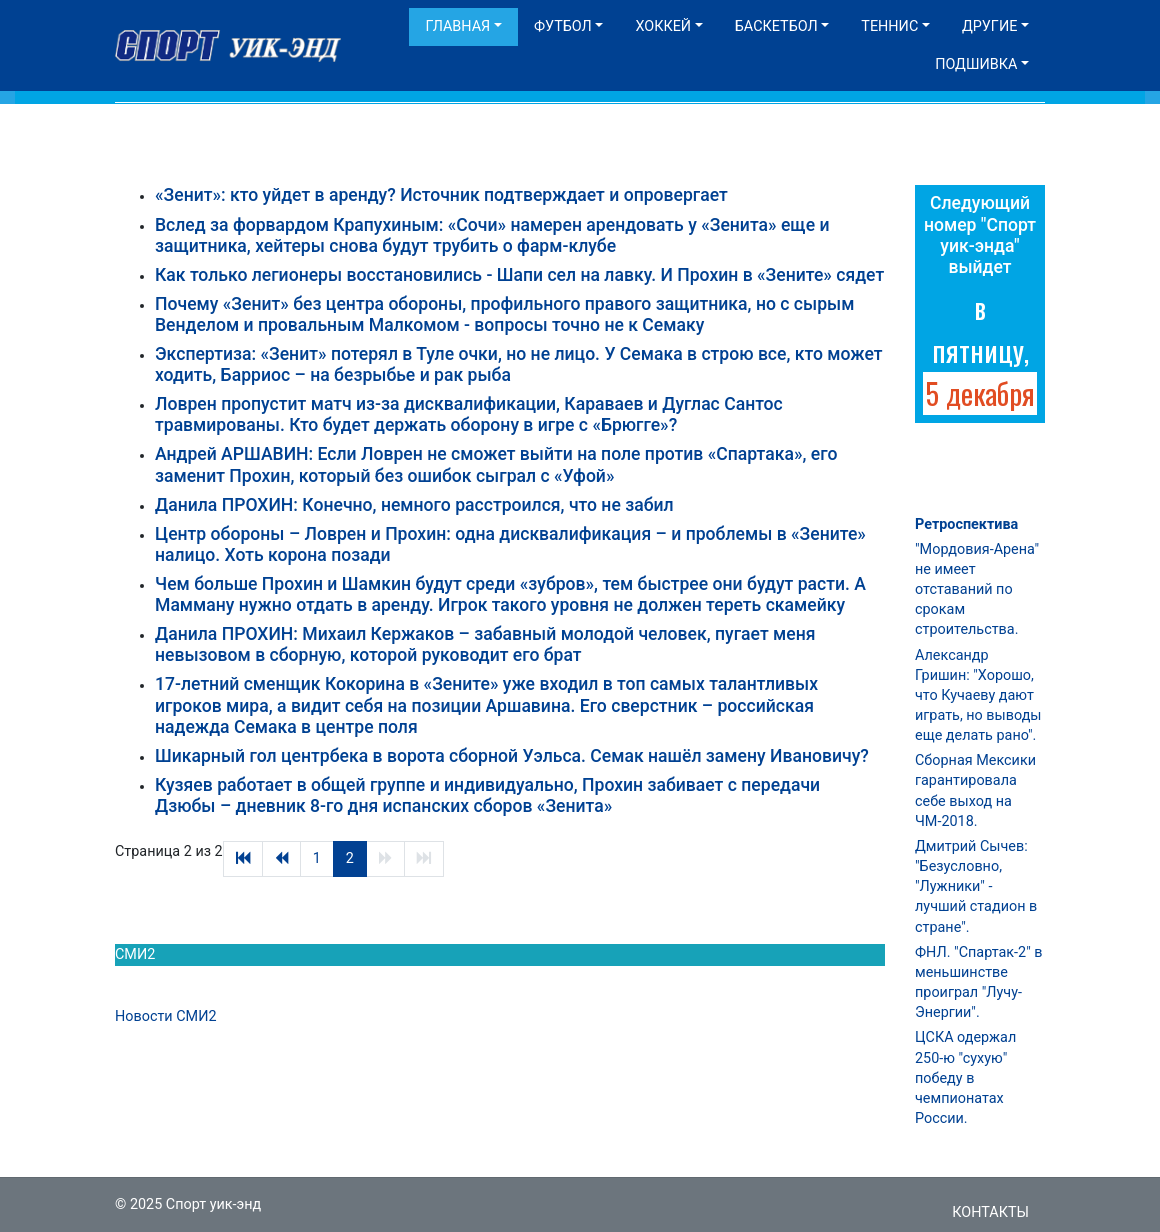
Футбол (563, 26)
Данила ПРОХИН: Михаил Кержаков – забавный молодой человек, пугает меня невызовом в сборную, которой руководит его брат (485, 644)
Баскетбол (776, 26)
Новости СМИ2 (166, 1016)
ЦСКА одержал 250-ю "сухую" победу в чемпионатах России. (965, 1078)
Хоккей (663, 26)
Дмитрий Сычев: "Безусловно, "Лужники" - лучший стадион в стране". (976, 887)
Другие (989, 26)
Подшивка (976, 64)
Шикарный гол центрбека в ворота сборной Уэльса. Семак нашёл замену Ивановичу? (512, 756)
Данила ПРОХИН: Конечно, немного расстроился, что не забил (414, 505)
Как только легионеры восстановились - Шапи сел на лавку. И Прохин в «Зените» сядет (519, 275)
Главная (457, 26)
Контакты (990, 1212)
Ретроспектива (966, 524)
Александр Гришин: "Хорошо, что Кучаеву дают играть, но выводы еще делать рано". (978, 696)
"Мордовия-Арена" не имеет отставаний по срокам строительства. (977, 590)
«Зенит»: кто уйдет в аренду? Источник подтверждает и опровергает (441, 195)
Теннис (889, 26)
